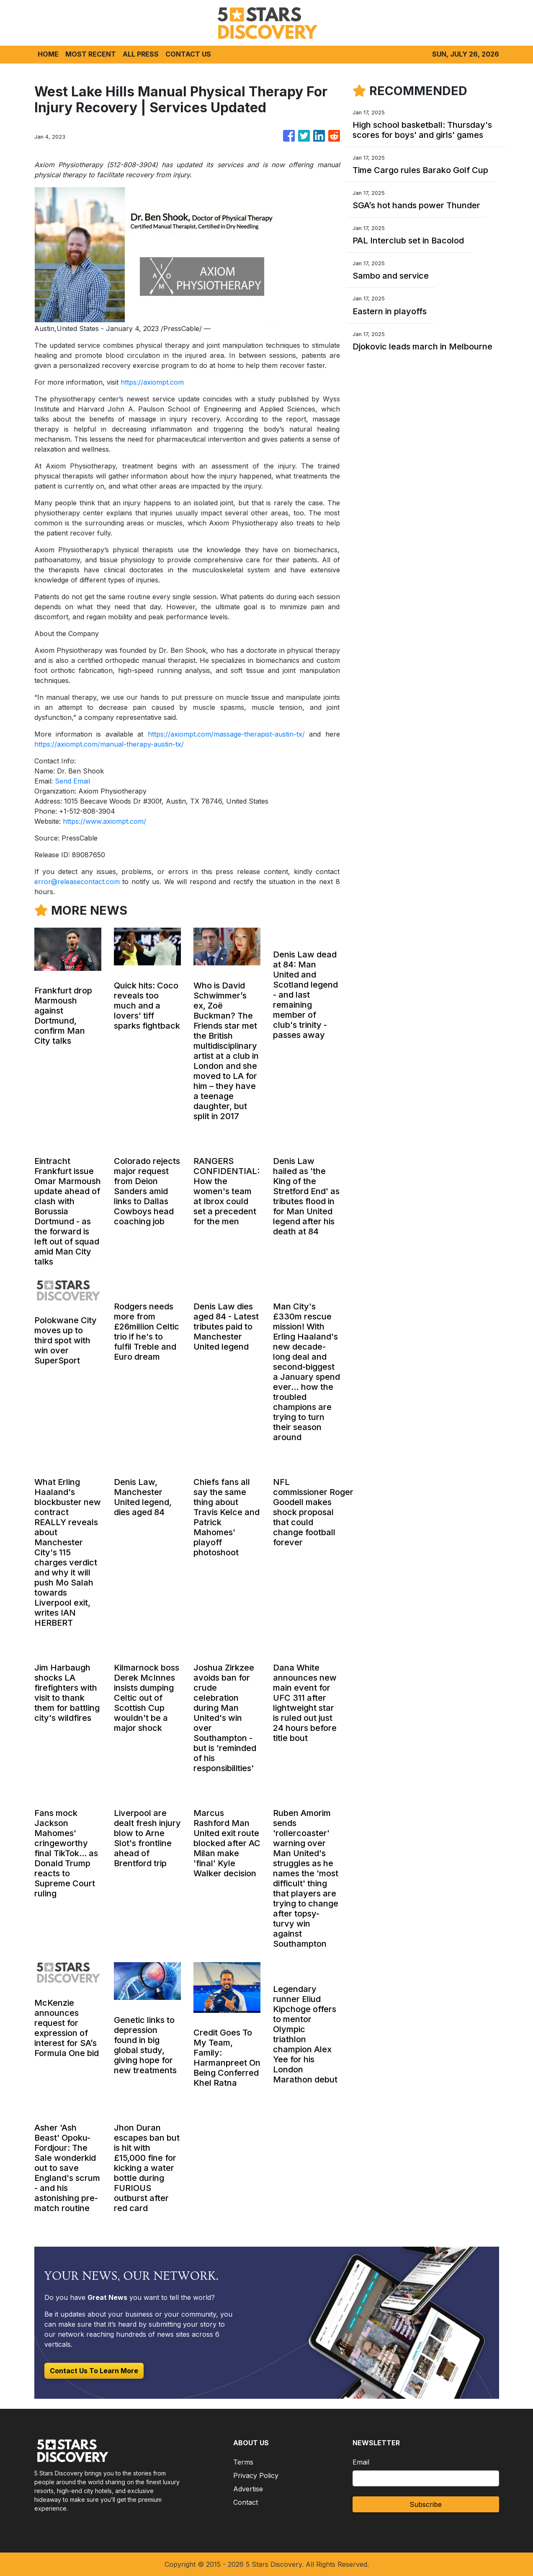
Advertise (248, 2489)
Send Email (72, 781)
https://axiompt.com (152, 382)
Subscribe (425, 2504)
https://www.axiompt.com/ (104, 821)
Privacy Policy (255, 2475)
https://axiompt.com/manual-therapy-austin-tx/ (109, 744)
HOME (48, 54)
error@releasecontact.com (77, 881)
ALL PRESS (141, 54)
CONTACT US (188, 54)
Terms (243, 2462)
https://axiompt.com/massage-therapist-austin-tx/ (226, 734)
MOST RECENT (90, 54)
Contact (245, 2502)
